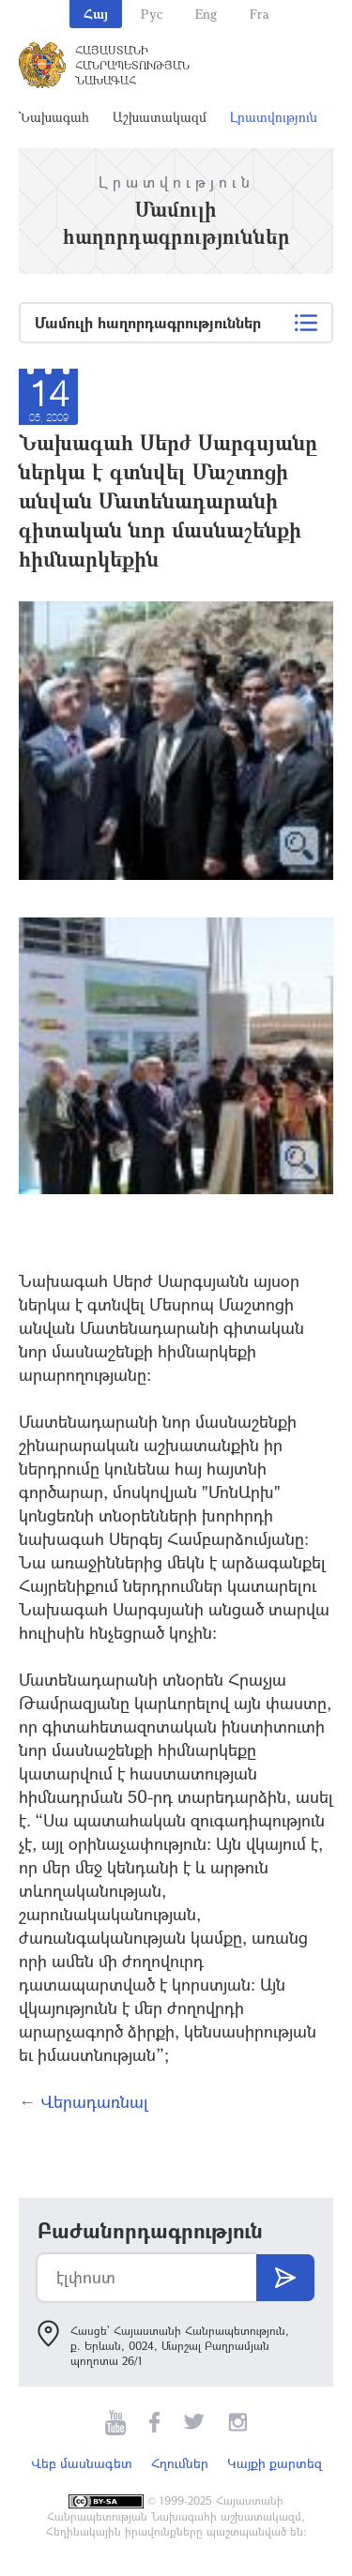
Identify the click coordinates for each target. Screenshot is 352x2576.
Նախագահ (54, 117)
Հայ (96, 14)
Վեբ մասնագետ (81, 2463)
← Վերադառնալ (83, 2101)
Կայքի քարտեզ (274, 2463)
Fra (259, 14)
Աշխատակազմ (160, 117)
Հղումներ (179, 2463)
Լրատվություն (273, 117)
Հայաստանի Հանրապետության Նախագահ (132, 64)
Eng (206, 14)
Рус (151, 14)
